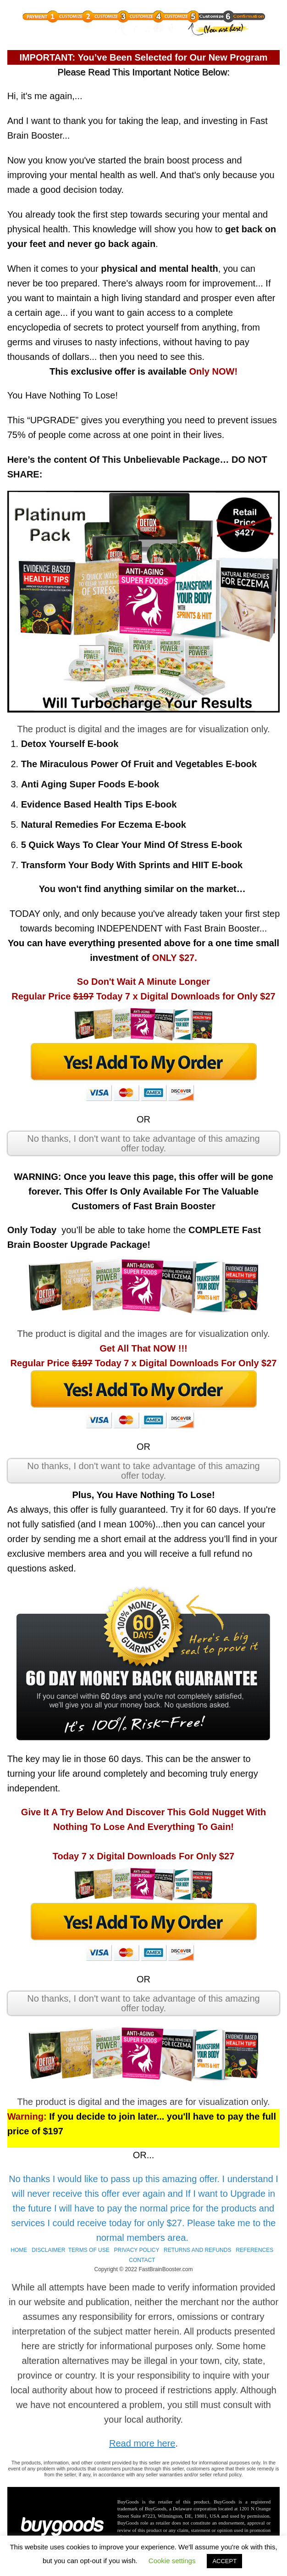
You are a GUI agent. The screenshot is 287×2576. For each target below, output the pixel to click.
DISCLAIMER (48, 2250)
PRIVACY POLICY (137, 2250)
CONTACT (142, 2260)
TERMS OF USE (89, 2250)
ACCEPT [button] (224, 2561)
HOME (19, 2250)
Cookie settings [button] (172, 2561)
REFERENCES (254, 2250)
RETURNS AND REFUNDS (197, 2250)
